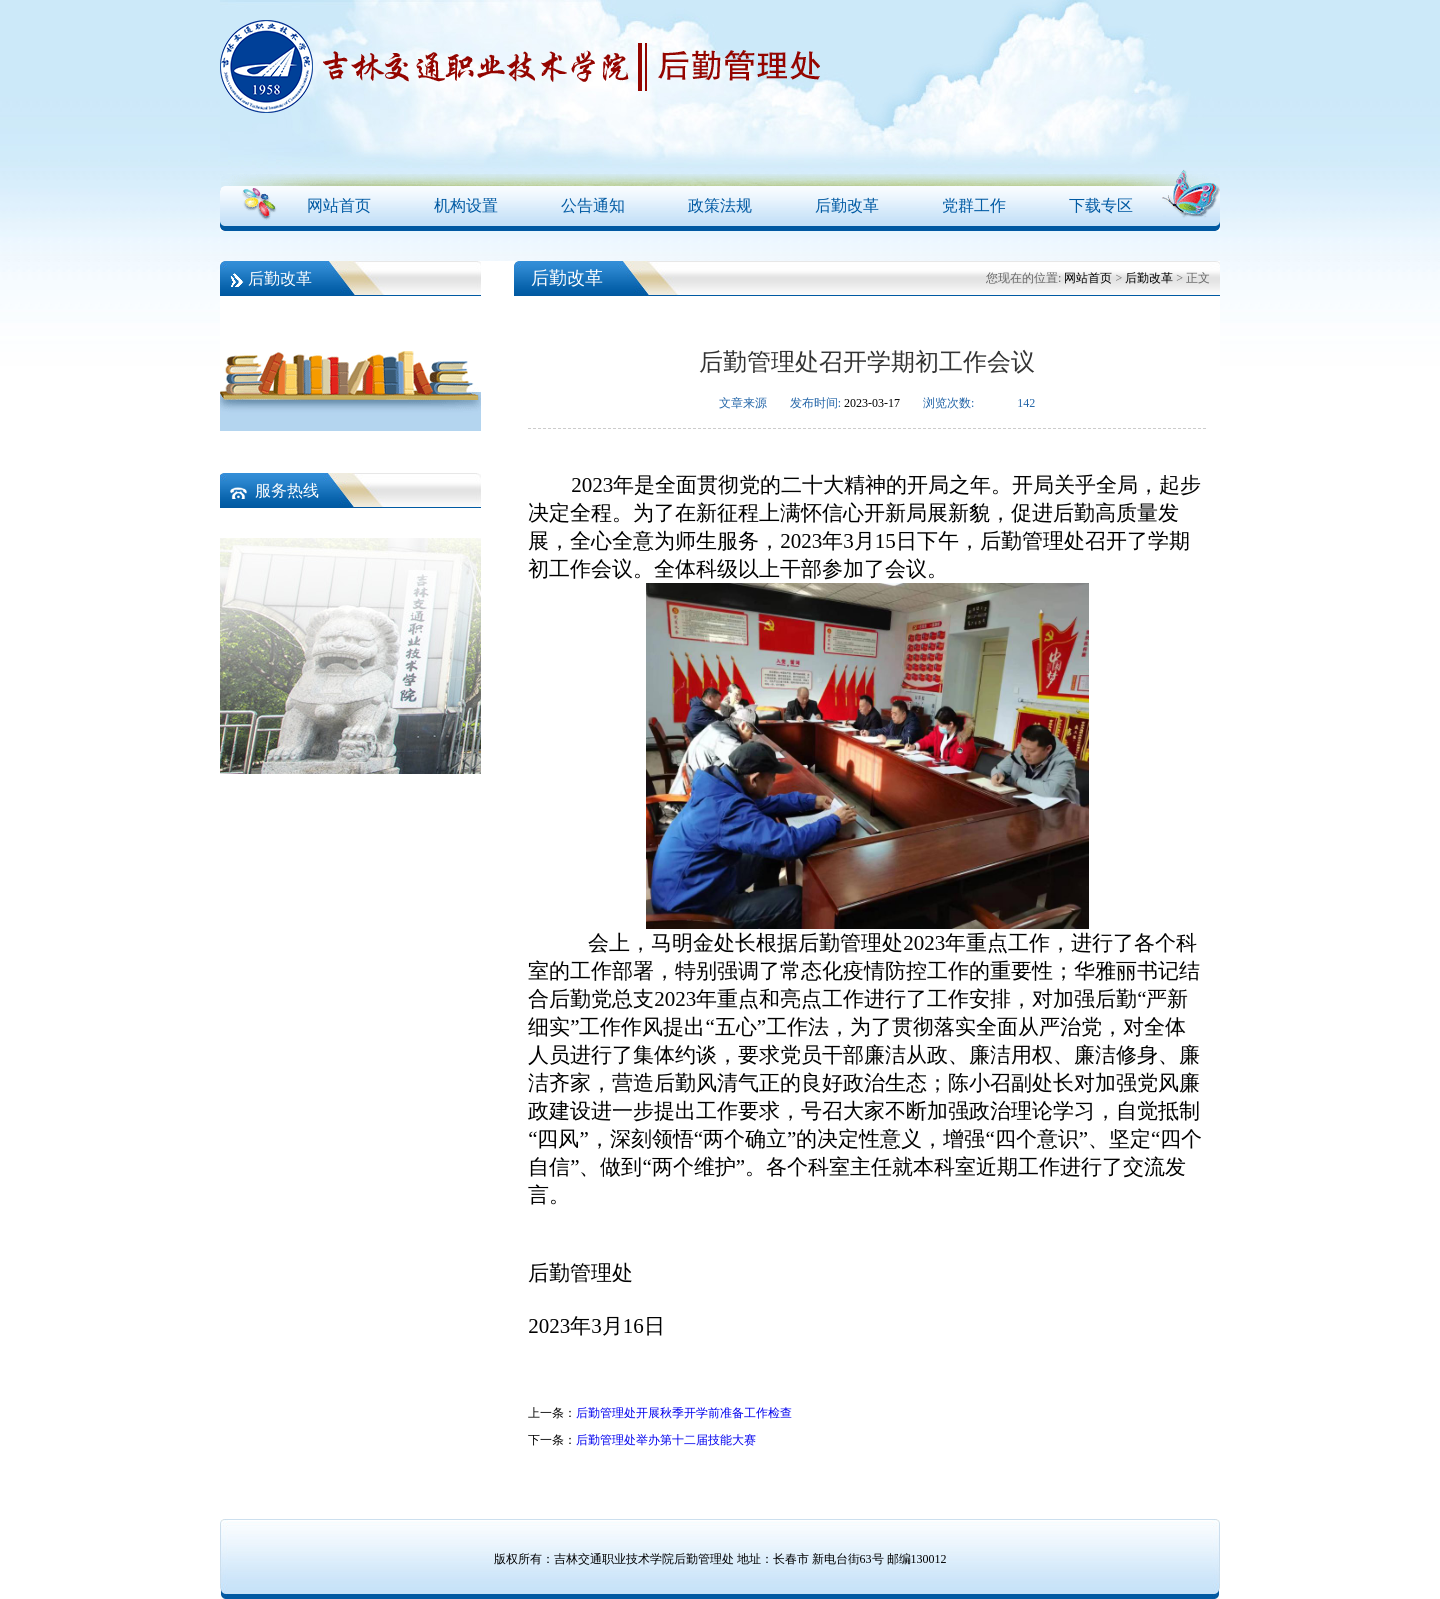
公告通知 (593, 205)
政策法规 (720, 205)
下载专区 (1101, 205)
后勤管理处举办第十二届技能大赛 (666, 1440)
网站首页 (339, 205)
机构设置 (466, 205)
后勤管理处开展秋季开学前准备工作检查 (684, 1413)
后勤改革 (847, 205)
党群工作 (974, 205)
